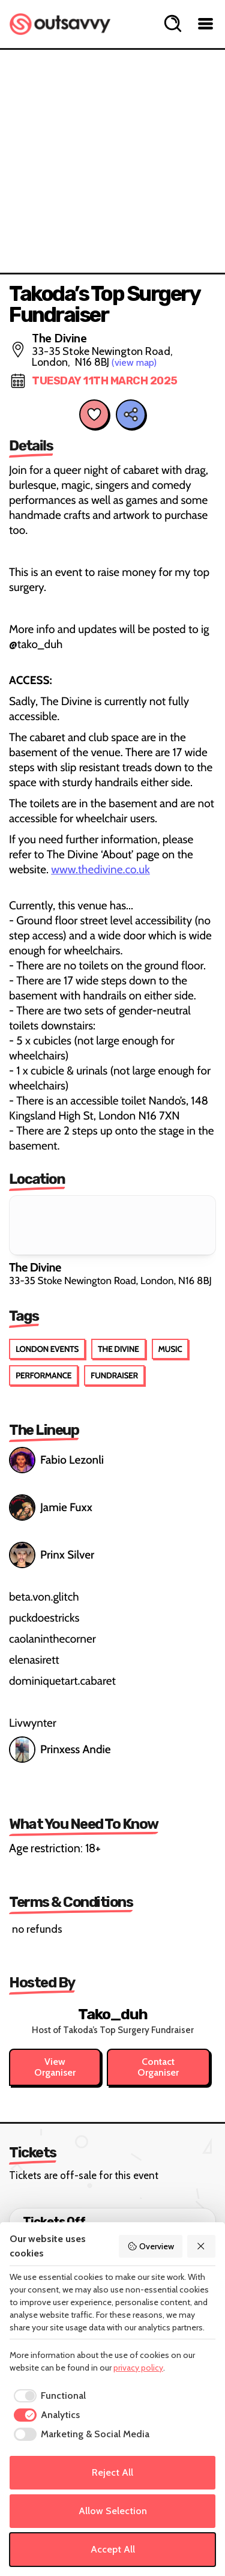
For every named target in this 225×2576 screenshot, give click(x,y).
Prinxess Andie (61, 1749)
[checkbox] (48, 2396)
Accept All (113, 2549)
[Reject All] (201, 2246)
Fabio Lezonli (56, 1460)
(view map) (134, 362)
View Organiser (55, 2067)
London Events (47, 1349)
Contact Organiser (158, 2067)
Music (170, 1349)
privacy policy (138, 2367)
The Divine (118, 1349)
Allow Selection (113, 2511)
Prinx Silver (51, 1555)
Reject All (112, 2472)
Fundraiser (114, 1375)
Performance (43, 1375)
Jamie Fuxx (50, 1507)
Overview (150, 2246)
